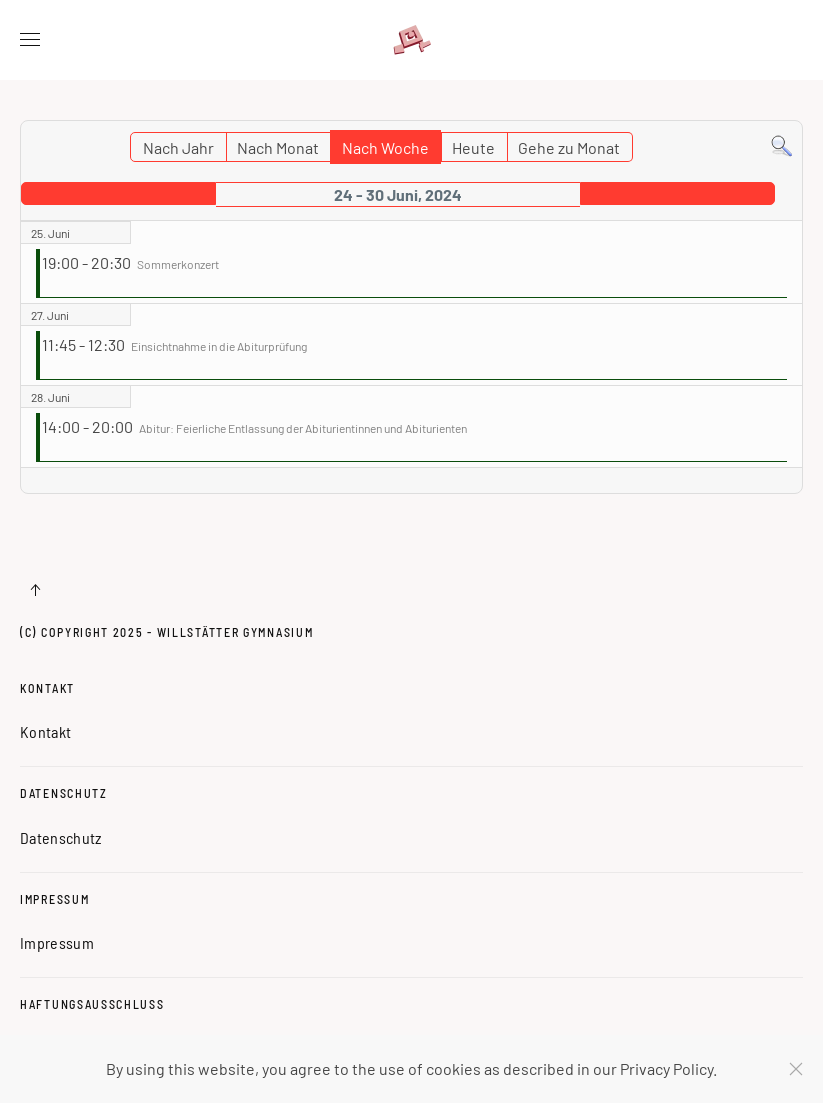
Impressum (54, 899)
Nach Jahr (178, 147)
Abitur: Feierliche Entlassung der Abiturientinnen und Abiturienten (303, 428)
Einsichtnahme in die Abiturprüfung (219, 346)
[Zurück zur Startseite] (412, 40)
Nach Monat (278, 147)
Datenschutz (64, 793)
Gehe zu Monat (569, 147)
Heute (473, 147)
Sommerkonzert (178, 264)
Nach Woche (385, 147)
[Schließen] (796, 1069)
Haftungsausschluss (92, 1004)
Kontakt (47, 688)
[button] (30, 40)
